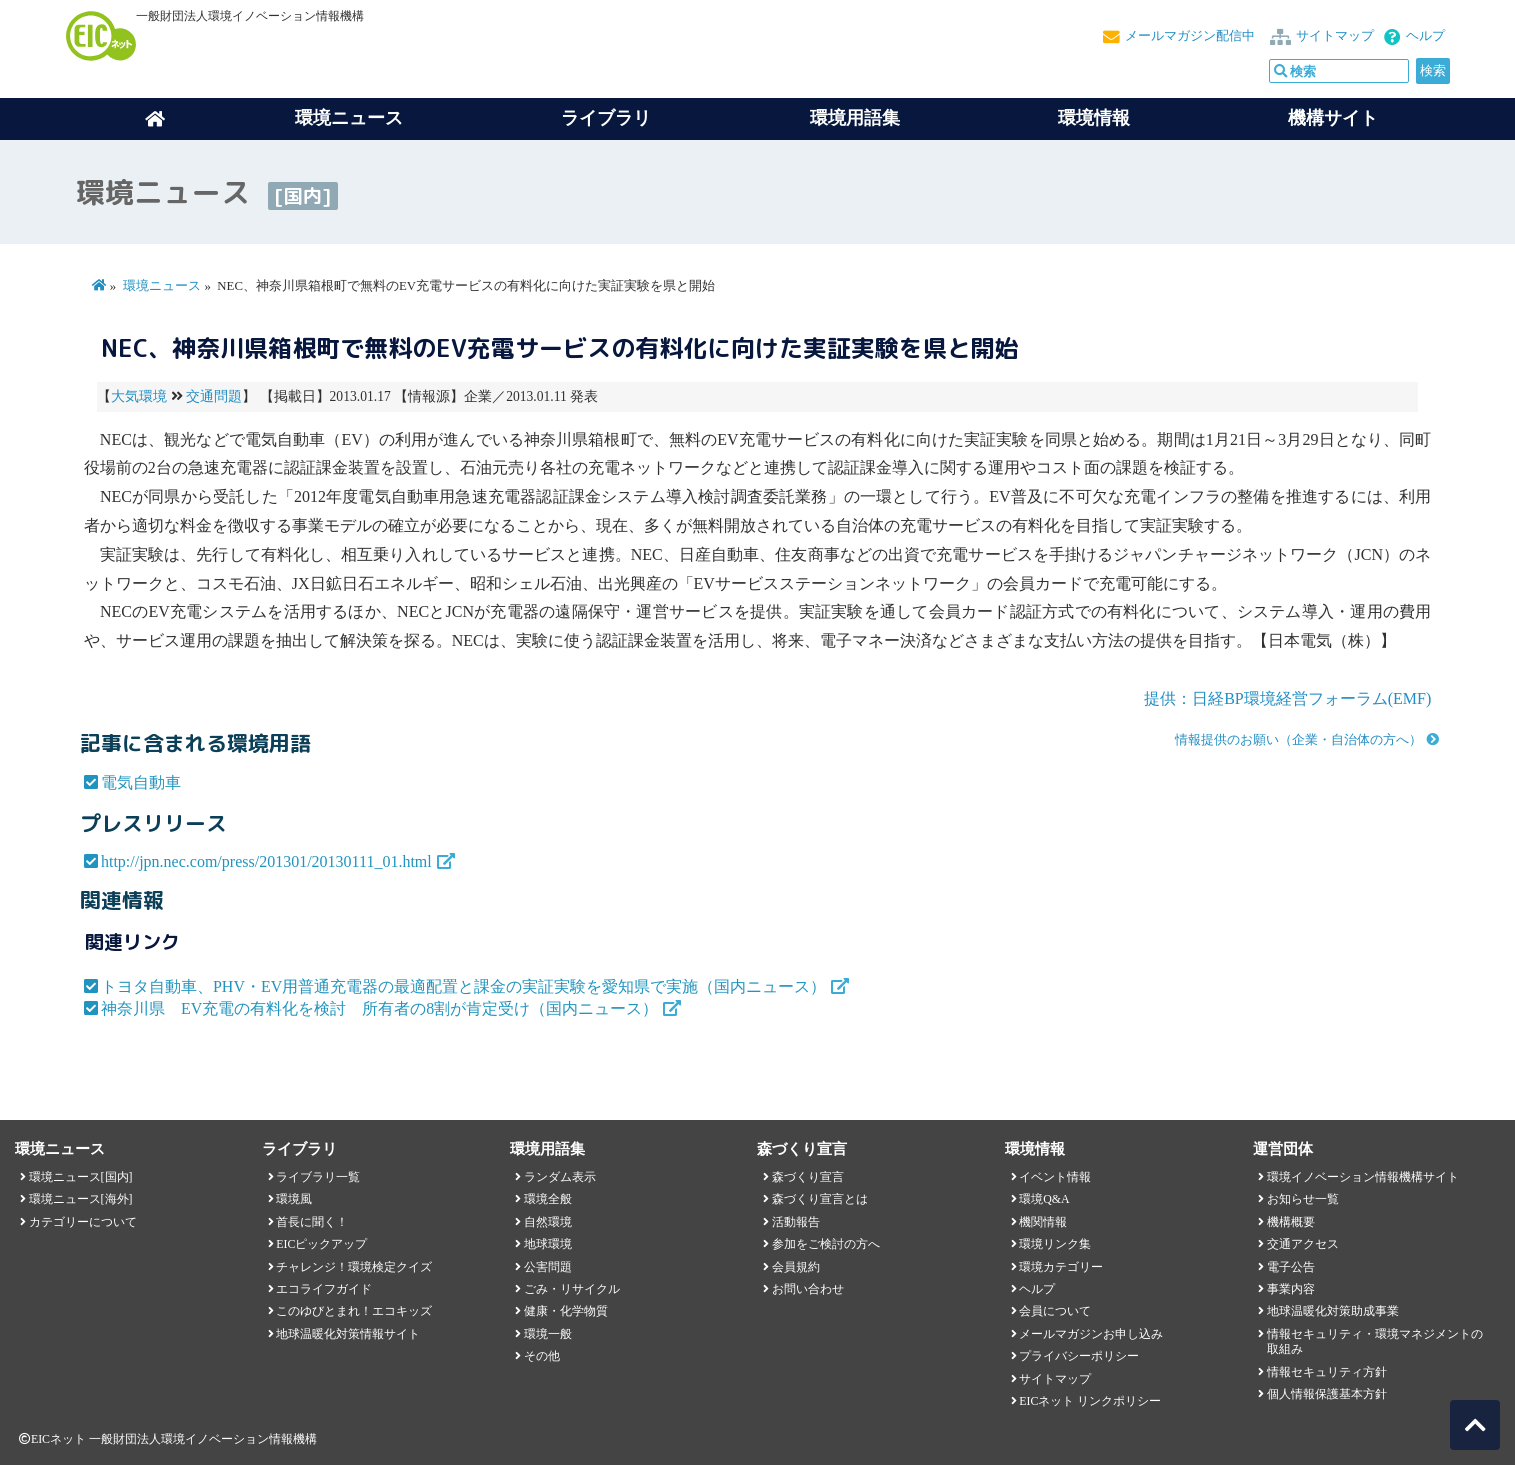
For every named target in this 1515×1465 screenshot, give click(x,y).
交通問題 (214, 396)
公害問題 (548, 1267)
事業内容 (1291, 1289)
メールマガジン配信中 (1190, 36)
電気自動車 (141, 782)
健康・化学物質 (566, 1311)
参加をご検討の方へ (826, 1244)
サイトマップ (1335, 36)
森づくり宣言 (808, 1177)
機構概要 (1291, 1222)
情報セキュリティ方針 (1327, 1372)
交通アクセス (1303, 1244)
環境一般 (548, 1334)
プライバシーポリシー (1079, 1356)
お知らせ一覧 (1303, 1199)
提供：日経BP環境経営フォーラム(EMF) (1287, 698)
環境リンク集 (1055, 1244)
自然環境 (548, 1222)
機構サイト (1333, 118)
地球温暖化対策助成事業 (1333, 1311)
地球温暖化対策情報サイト (348, 1334)
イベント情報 (1055, 1177)
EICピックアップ (321, 1244)
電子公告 (1291, 1267)
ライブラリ (606, 118)
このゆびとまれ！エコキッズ (354, 1311)
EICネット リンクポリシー (1090, 1401)
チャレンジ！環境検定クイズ (354, 1267)
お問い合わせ (808, 1289)
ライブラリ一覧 (318, 1177)
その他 (542, 1356)
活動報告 (796, 1222)
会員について (1055, 1311)
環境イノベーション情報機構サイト (1363, 1177)
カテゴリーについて (83, 1222)
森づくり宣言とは (820, 1199)
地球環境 (548, 1244)
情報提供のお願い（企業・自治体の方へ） (1298, 740)
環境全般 (548, 1199)
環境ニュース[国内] (81, 1177)
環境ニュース (162, 286)
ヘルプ (1425, 36)
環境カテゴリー (1061, 1267)
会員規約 (796, 1267)
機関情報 (1043, 1222)
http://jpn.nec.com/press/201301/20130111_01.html (266, 861)
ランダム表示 (560, 1177)
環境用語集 (855, 118)
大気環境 (139, 396)
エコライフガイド (324, 1289)
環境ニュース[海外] (81, 1199)
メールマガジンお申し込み (1091, 1334)
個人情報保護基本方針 (1327, 1394)
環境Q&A (1044, 1199)
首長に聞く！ (312, 1222)
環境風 (294, 1199)
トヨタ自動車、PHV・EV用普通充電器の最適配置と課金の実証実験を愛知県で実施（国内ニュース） (463, 986)
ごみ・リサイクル (572, 1289)
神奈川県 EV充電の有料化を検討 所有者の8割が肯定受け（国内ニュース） (379, 1008)
